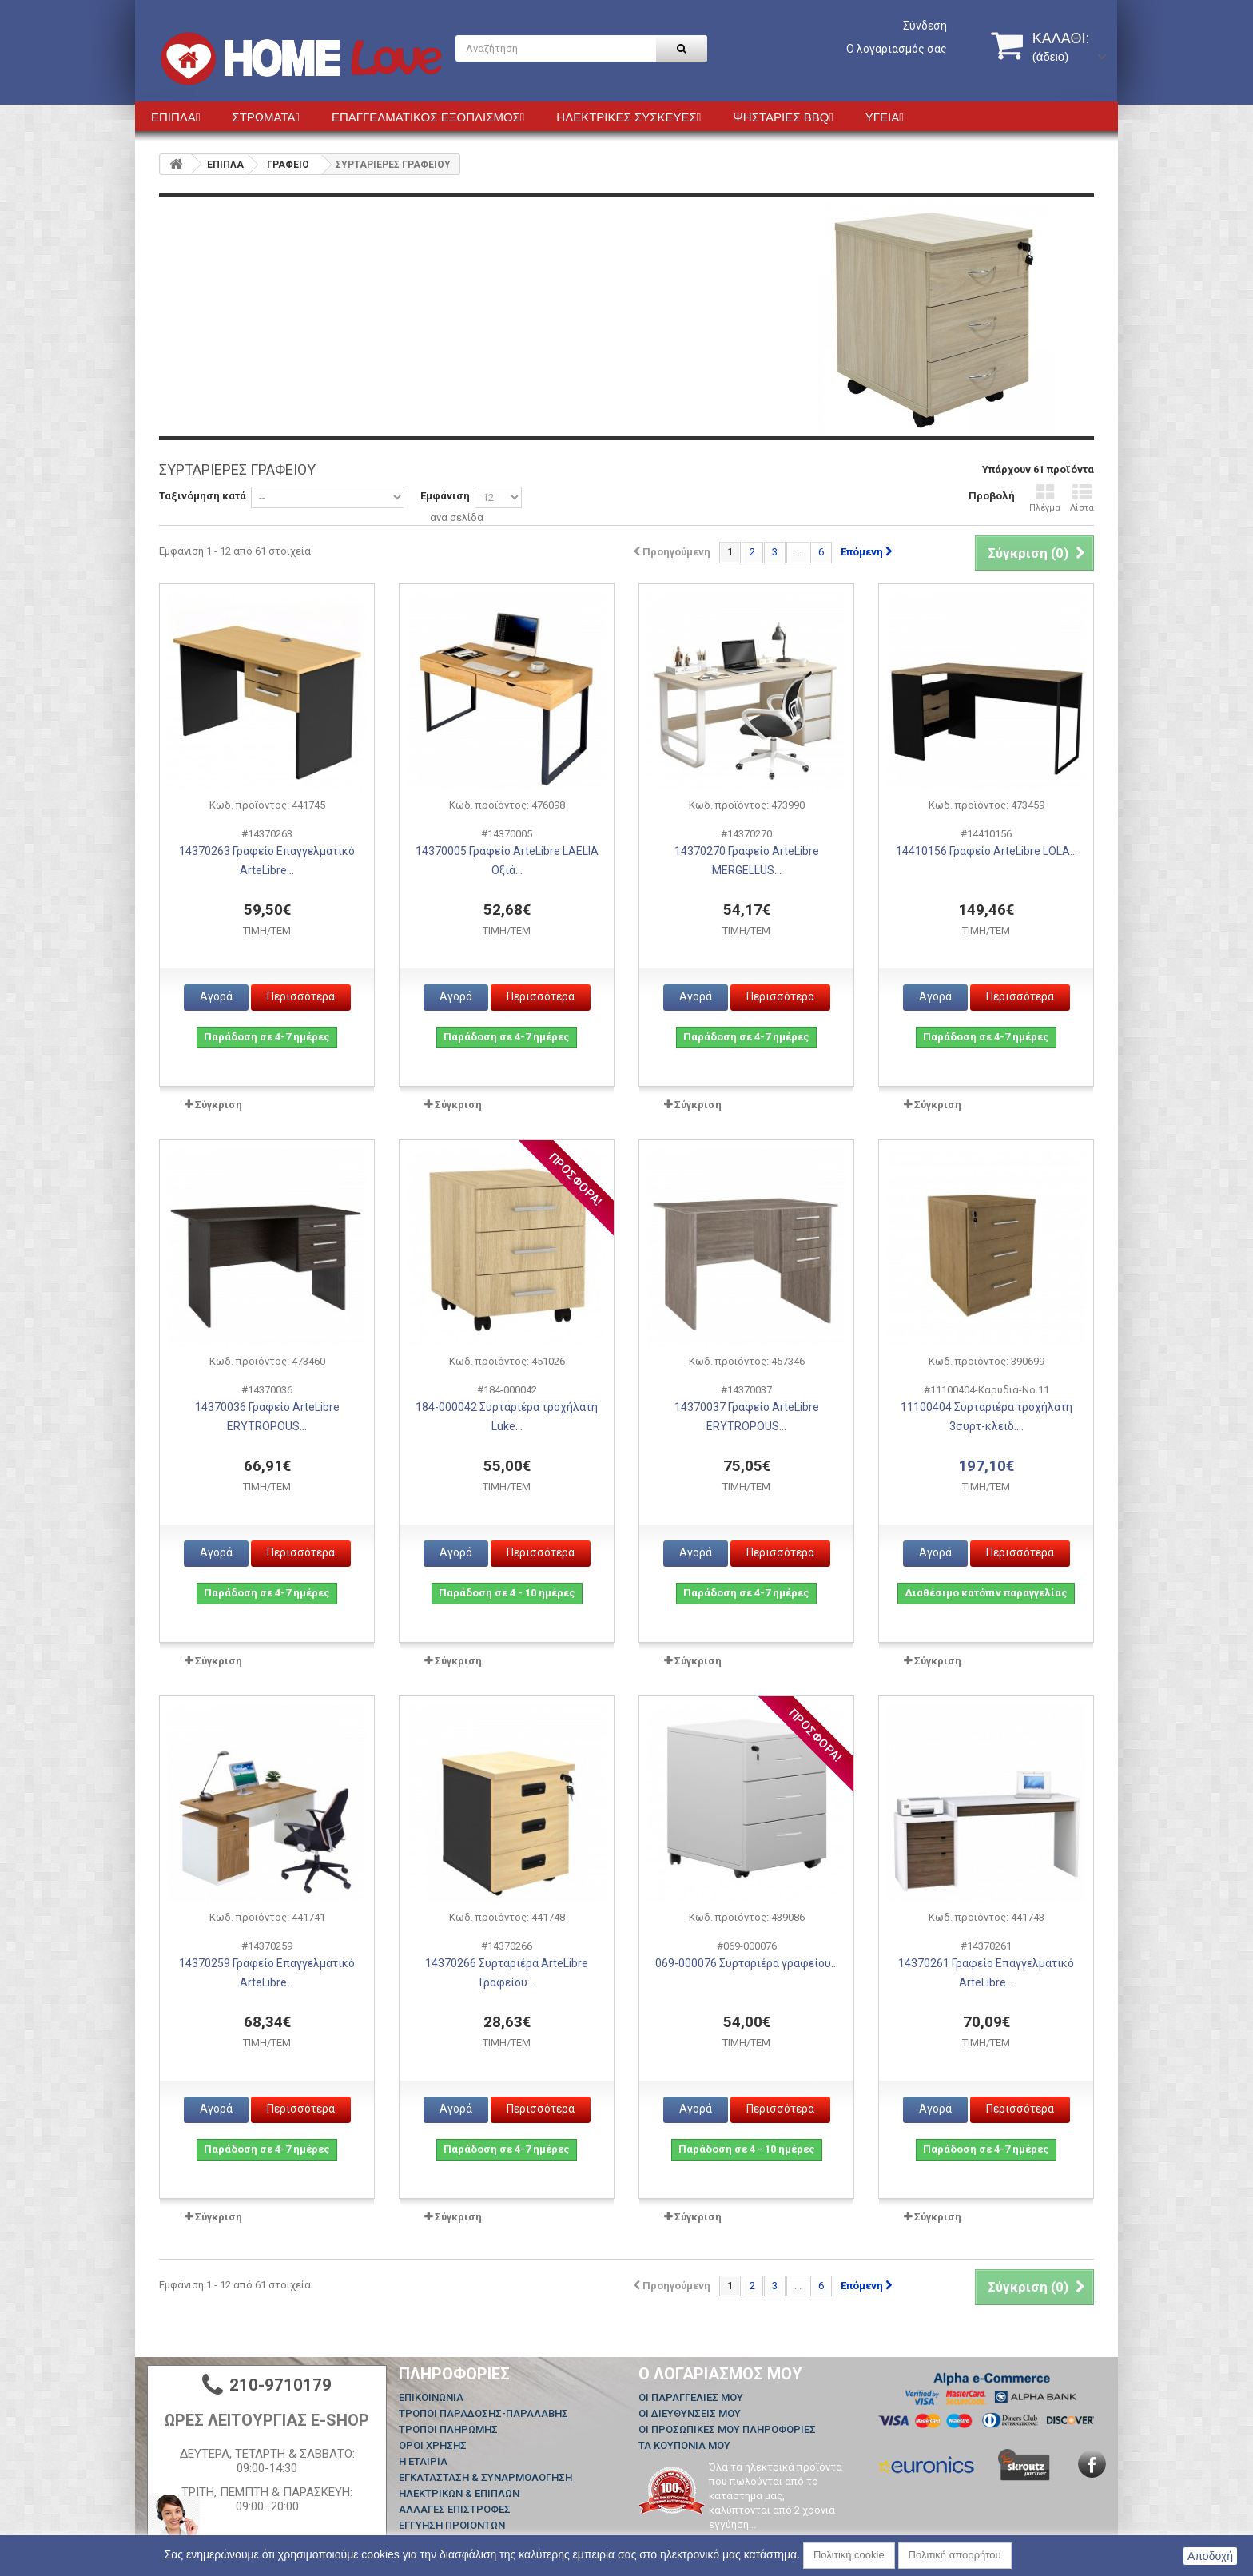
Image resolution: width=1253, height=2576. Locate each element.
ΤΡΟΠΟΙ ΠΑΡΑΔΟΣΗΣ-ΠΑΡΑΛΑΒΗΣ (483, 2413)
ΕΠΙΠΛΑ (225, 164)
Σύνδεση (925, 25)
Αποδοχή (1210, 2556)
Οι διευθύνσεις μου (689, 2413)
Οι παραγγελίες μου (690, 2397)
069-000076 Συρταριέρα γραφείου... (746, 1963)
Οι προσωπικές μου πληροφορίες (727, 2429)
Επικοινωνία (431, 2397)
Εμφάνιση (445, 496)
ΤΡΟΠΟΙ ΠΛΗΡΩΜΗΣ (448, 2429)
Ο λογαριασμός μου (720, 2373)
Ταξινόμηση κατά (202, 496)
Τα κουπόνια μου (684, 2445)
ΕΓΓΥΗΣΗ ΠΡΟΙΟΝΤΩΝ (452, 2525)
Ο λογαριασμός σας (896, 48)
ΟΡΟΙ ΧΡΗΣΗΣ (433, 2445)
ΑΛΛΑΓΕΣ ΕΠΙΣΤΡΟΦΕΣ (455, 2509)
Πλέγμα (1044, 498)
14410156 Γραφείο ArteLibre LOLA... (986, 851)
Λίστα (1082, 498)
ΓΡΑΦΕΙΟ (288, 164)
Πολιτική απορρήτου (955, 2555)
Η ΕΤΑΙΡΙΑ (423, 2461)
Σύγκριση (218, 1105)
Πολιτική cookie (849, 2555)
